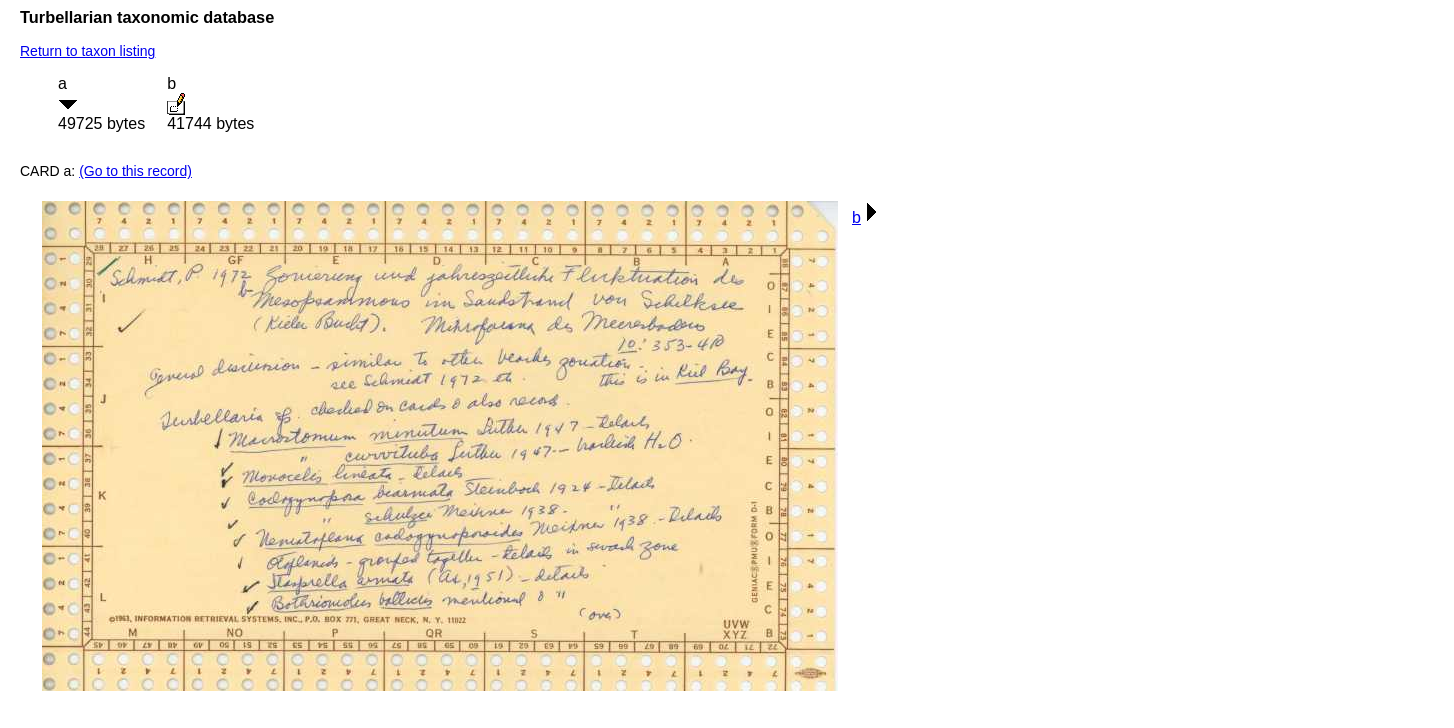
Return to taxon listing (87, 51)
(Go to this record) (135, 171)
